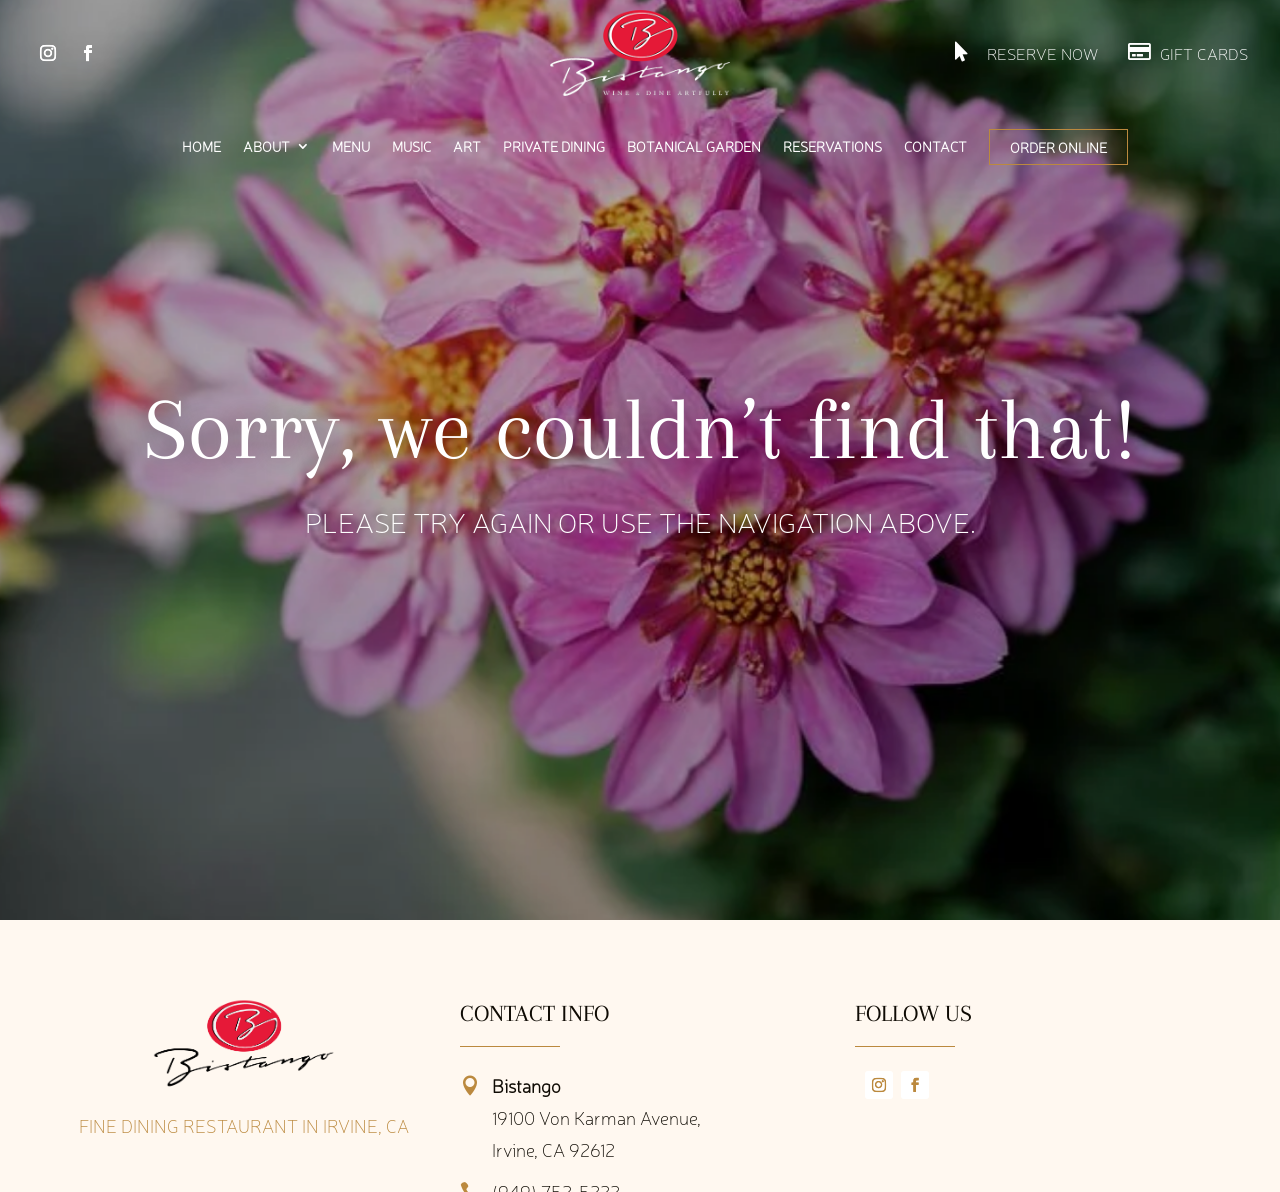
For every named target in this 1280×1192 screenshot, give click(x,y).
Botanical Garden (694, 147)
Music (411, 147)
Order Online (1058, 147)
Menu (351, 147)
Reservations (832, 147)
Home (201, 147)
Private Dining (554, 147)
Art (467, 147)
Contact (935, 147)
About (266, 147)
